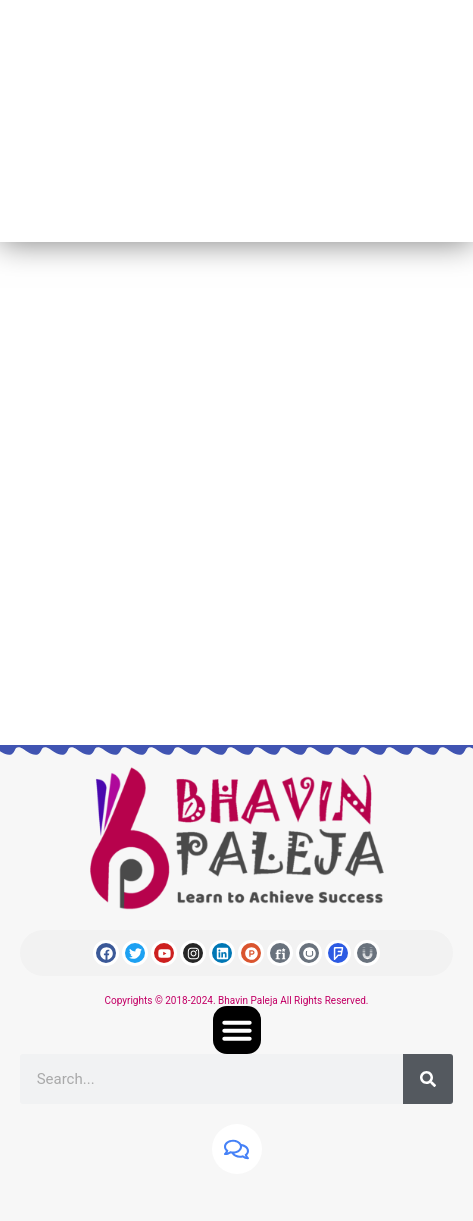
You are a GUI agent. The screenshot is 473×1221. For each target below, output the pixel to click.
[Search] (428, 1079)
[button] (237, 1030)
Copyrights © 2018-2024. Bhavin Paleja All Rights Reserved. (237, 1000)
